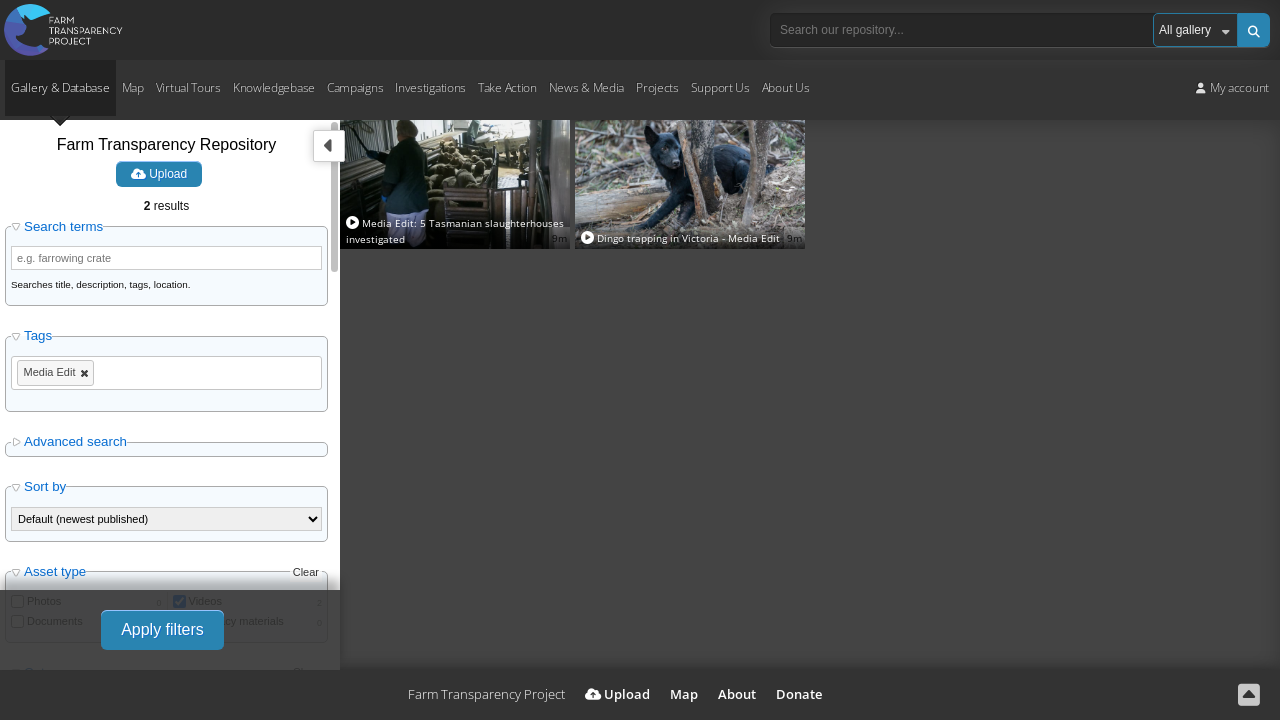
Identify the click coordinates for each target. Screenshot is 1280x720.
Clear (306, 572)
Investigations (430, 87)
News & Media (586, 87)
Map (133, 87)
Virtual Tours (188, 87)
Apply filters (162, 629)
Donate (799, 694)
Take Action (507, 87)
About (737, 694)
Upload (159, 174)
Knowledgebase (274, 87)
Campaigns (355, 87)
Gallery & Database (60, 87)
